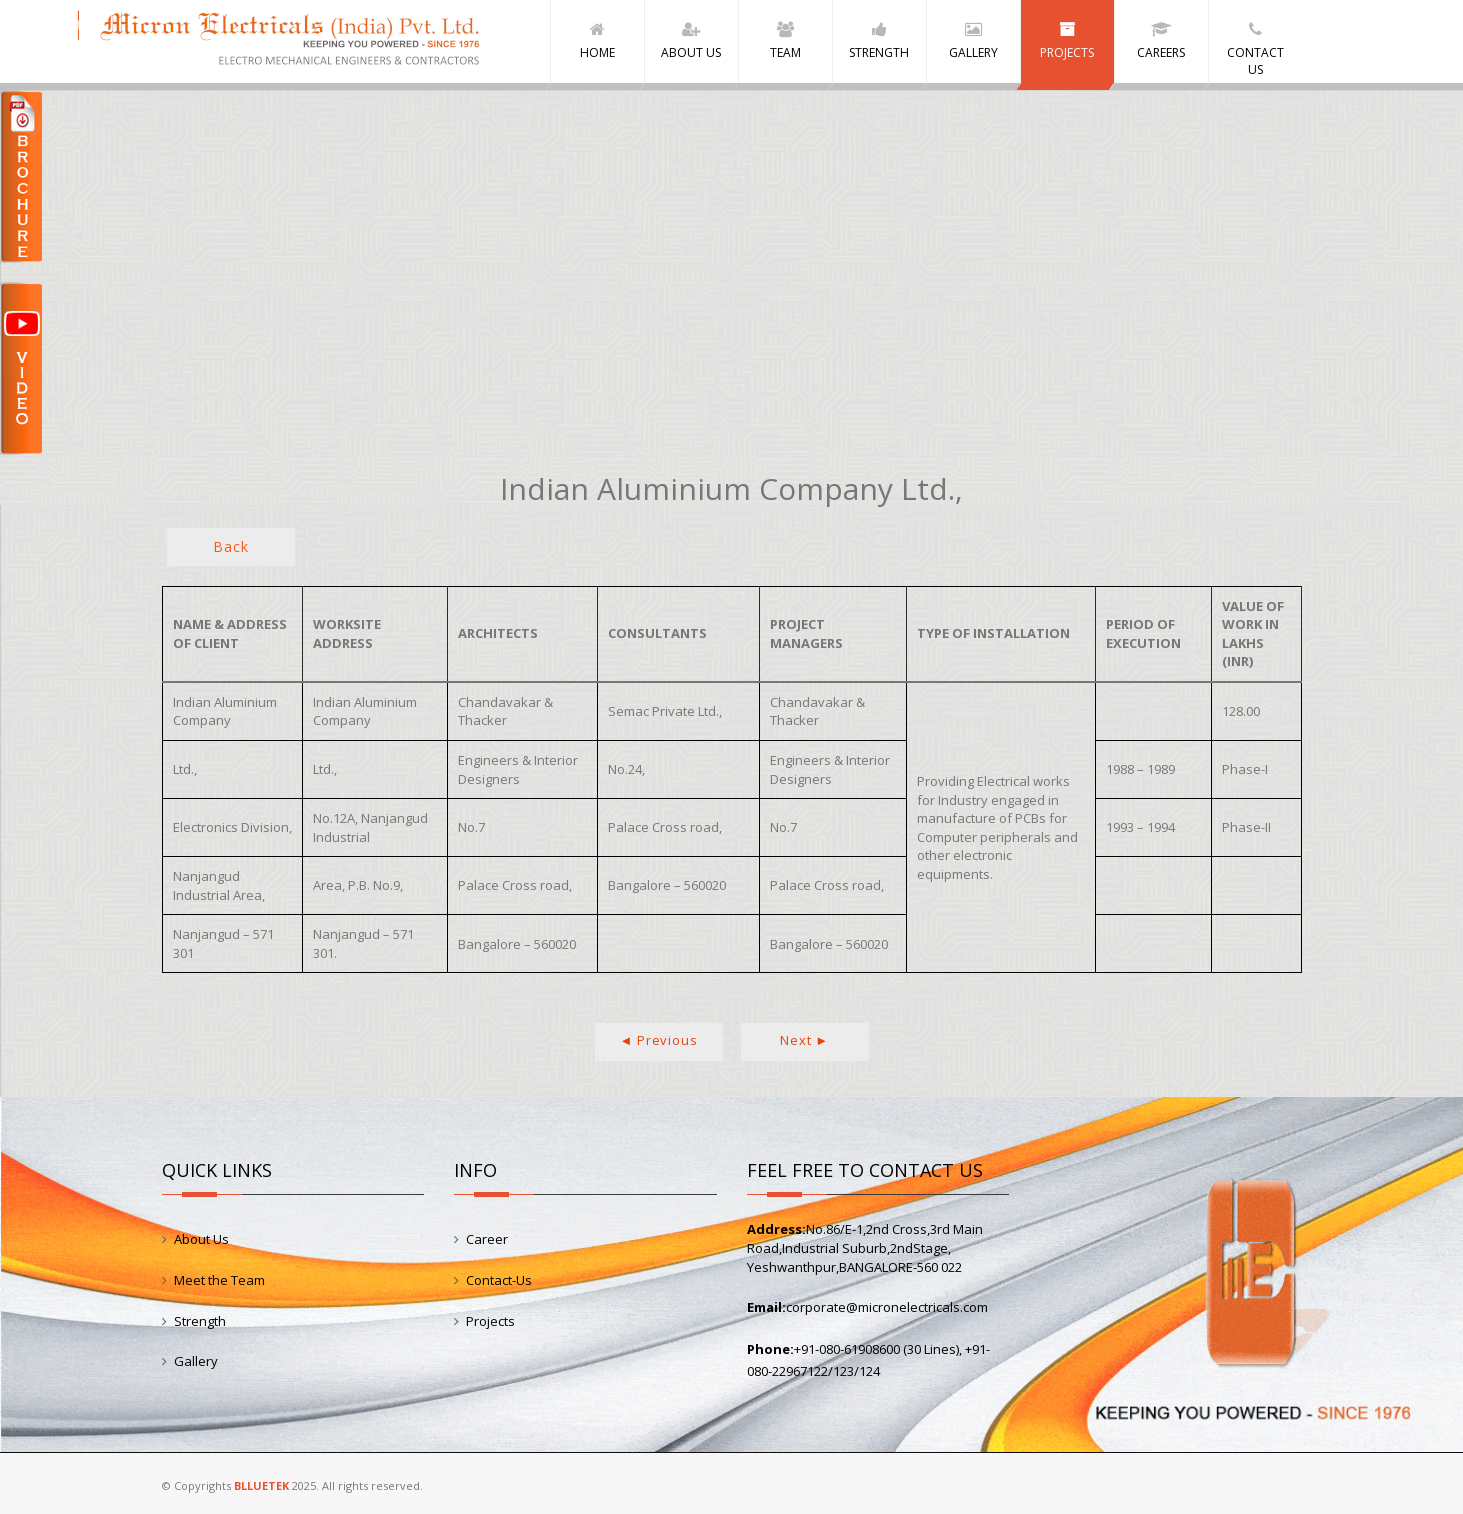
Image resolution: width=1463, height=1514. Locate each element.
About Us (201, 1239)
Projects (490, 1321)
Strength (200, 1321)
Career (487, 1239)
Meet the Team (219, 1280)
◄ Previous (659, 1040)
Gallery (196, 1361)
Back (230, 546)
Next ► (804, 1040)
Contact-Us (499, 1280)
